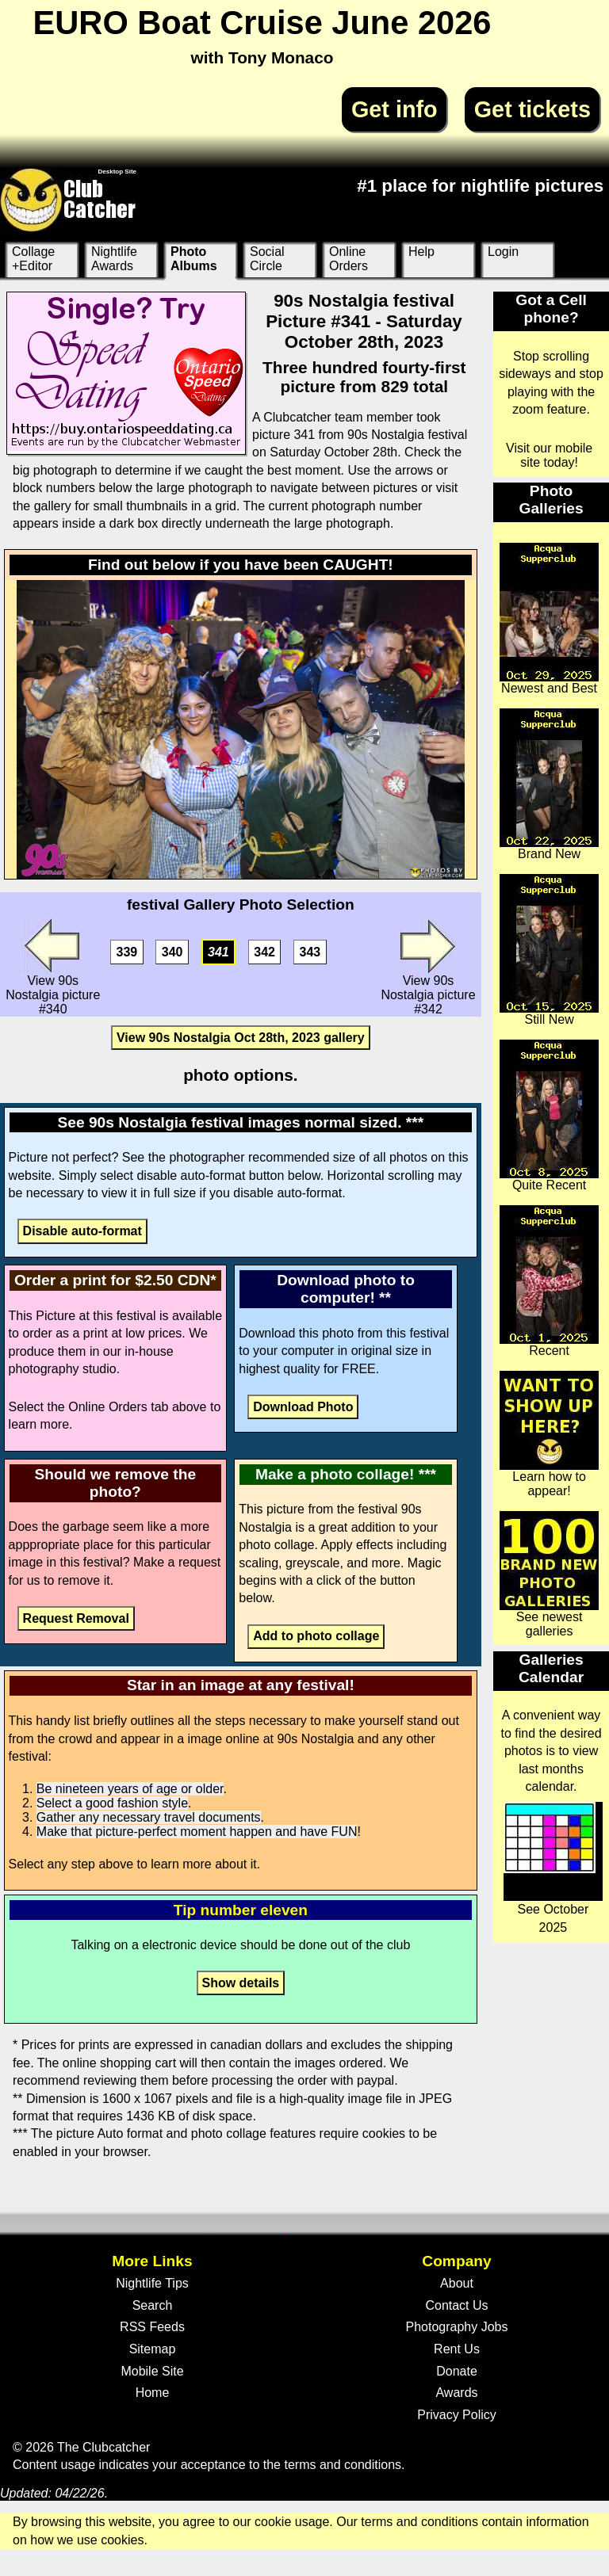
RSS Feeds (152, 2327)
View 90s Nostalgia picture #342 (428, 967)
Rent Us (457, 2349)
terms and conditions (342, 2464)
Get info (394, 109)
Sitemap (152, 2349)
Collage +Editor (33, 259)
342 (264, 952)
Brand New (549, 784)
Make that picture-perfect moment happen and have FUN (197, 1831)
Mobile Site (152, 2371)
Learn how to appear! (549, 1434)
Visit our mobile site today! (549, 455)
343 (310, 952)
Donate (456, 2371)
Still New (549, 950)
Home (153, 2392)
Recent (549, 1281)
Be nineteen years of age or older (130, 1789)
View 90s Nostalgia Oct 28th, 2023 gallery (241, 1037)
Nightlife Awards (114, 259)
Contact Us (456, 2305)
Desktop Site (117, 171)
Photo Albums (193, 259)
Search (152, 2305)
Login (503, 251)
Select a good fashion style (112, 1803)
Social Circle (267, 259)
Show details (240, 1983)
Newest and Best (549, 619)
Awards (456, 2392)
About (456, 2283)
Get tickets (532, 109)
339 (127, 952)
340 (172, 952)
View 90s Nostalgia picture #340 (53, 967)
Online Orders (348, 259)
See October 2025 (553, 1867)
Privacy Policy (456, 2414)
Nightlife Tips (152, 2283)
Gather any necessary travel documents (148, 1817)
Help (421, 251)
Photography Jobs (457, 2327)
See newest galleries (549, 1574)
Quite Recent (549, 1116)
